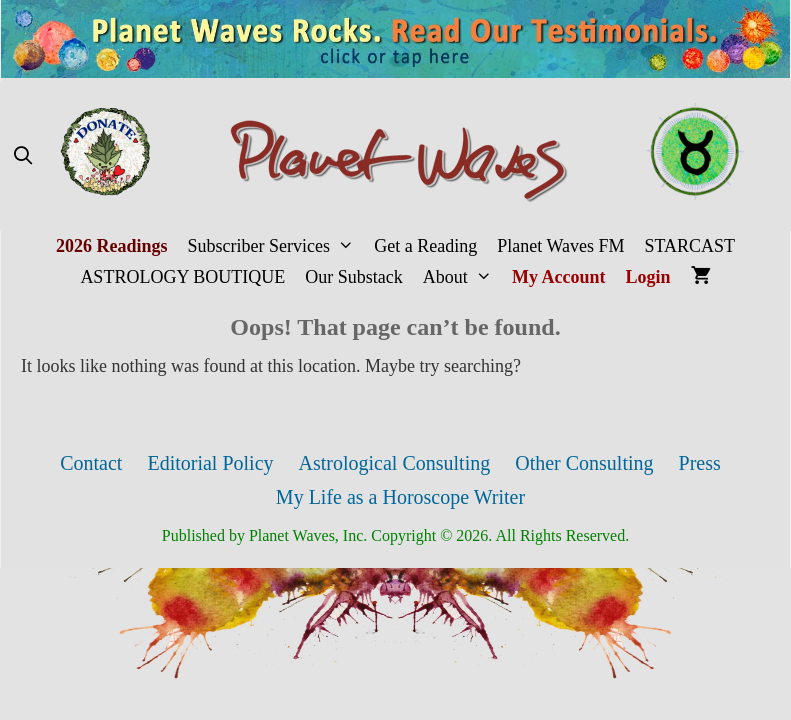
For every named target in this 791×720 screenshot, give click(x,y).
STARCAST (689, 246)
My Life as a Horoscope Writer (400, 497)
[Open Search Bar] (22, 156)
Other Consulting (584, 463)
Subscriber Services (275, 246)
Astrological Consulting (395, 463)
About (462, 277)
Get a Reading (425, 246)
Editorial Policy (210, 463)
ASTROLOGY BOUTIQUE (182, 277)
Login (648, 277)
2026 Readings (112, 246)
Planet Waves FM (560, 246)
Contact (91, 463)
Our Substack (354, 277)
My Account (559, 277)
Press (700, 463)
